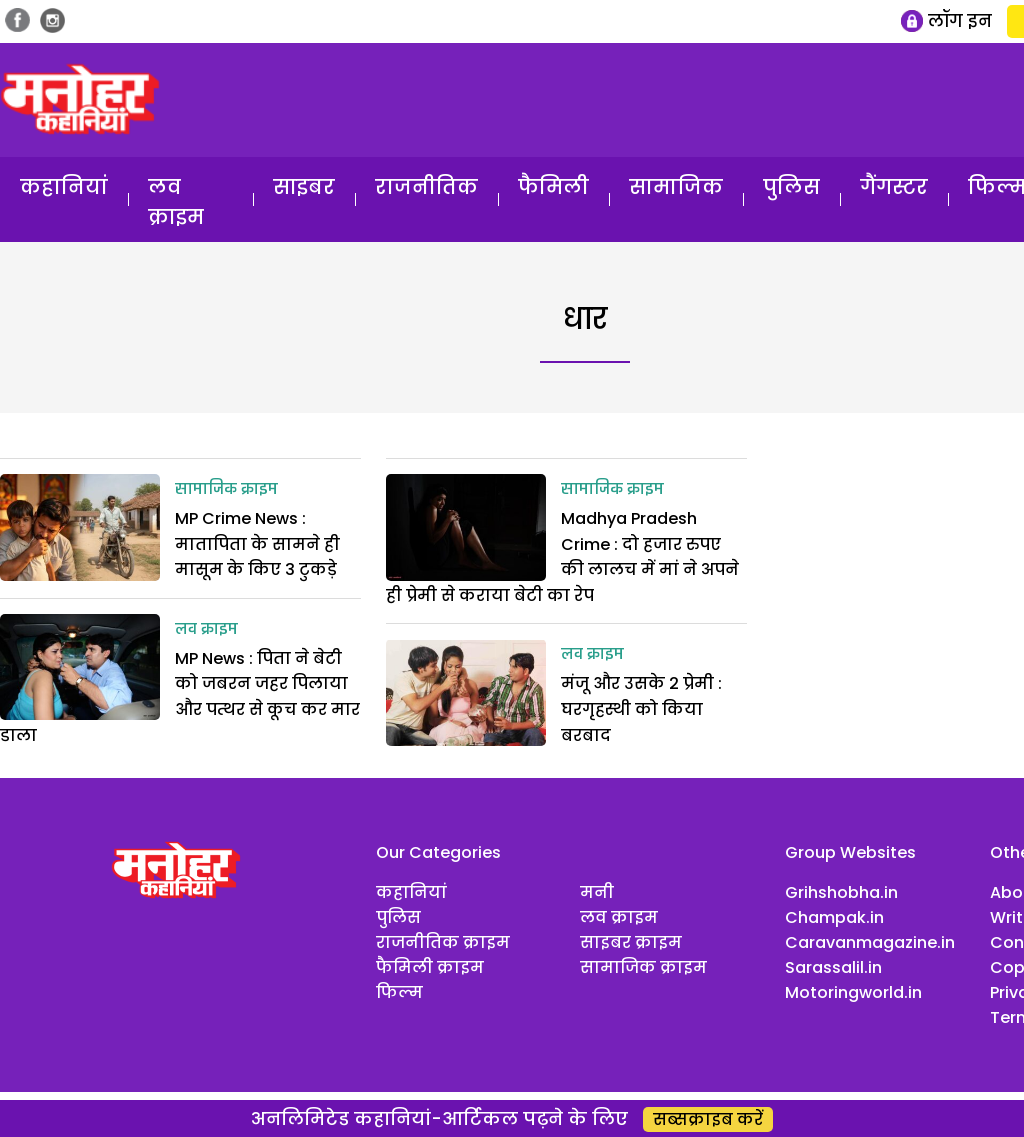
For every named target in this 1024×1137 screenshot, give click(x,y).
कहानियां (64, 187)
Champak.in (834, 917)
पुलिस (791, 187)
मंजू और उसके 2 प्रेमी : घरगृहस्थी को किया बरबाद (641, 709)
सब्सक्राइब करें (708, 1119)
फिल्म (399, 992)
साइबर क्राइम (631, 942)
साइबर (304, 187)
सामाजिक (676, 187)
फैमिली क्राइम (430, 967)
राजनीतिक (426, 187)
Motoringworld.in (853, 992)
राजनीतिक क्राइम (443, 942)
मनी (597, 892)
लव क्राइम (176, 202)
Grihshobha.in (841, 892)
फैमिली (553, 187)
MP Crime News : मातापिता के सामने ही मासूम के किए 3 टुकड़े (257, 544)
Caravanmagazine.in (870, 942)
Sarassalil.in (833, 967)
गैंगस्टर (894, 187)
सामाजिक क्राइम (226, 490)
